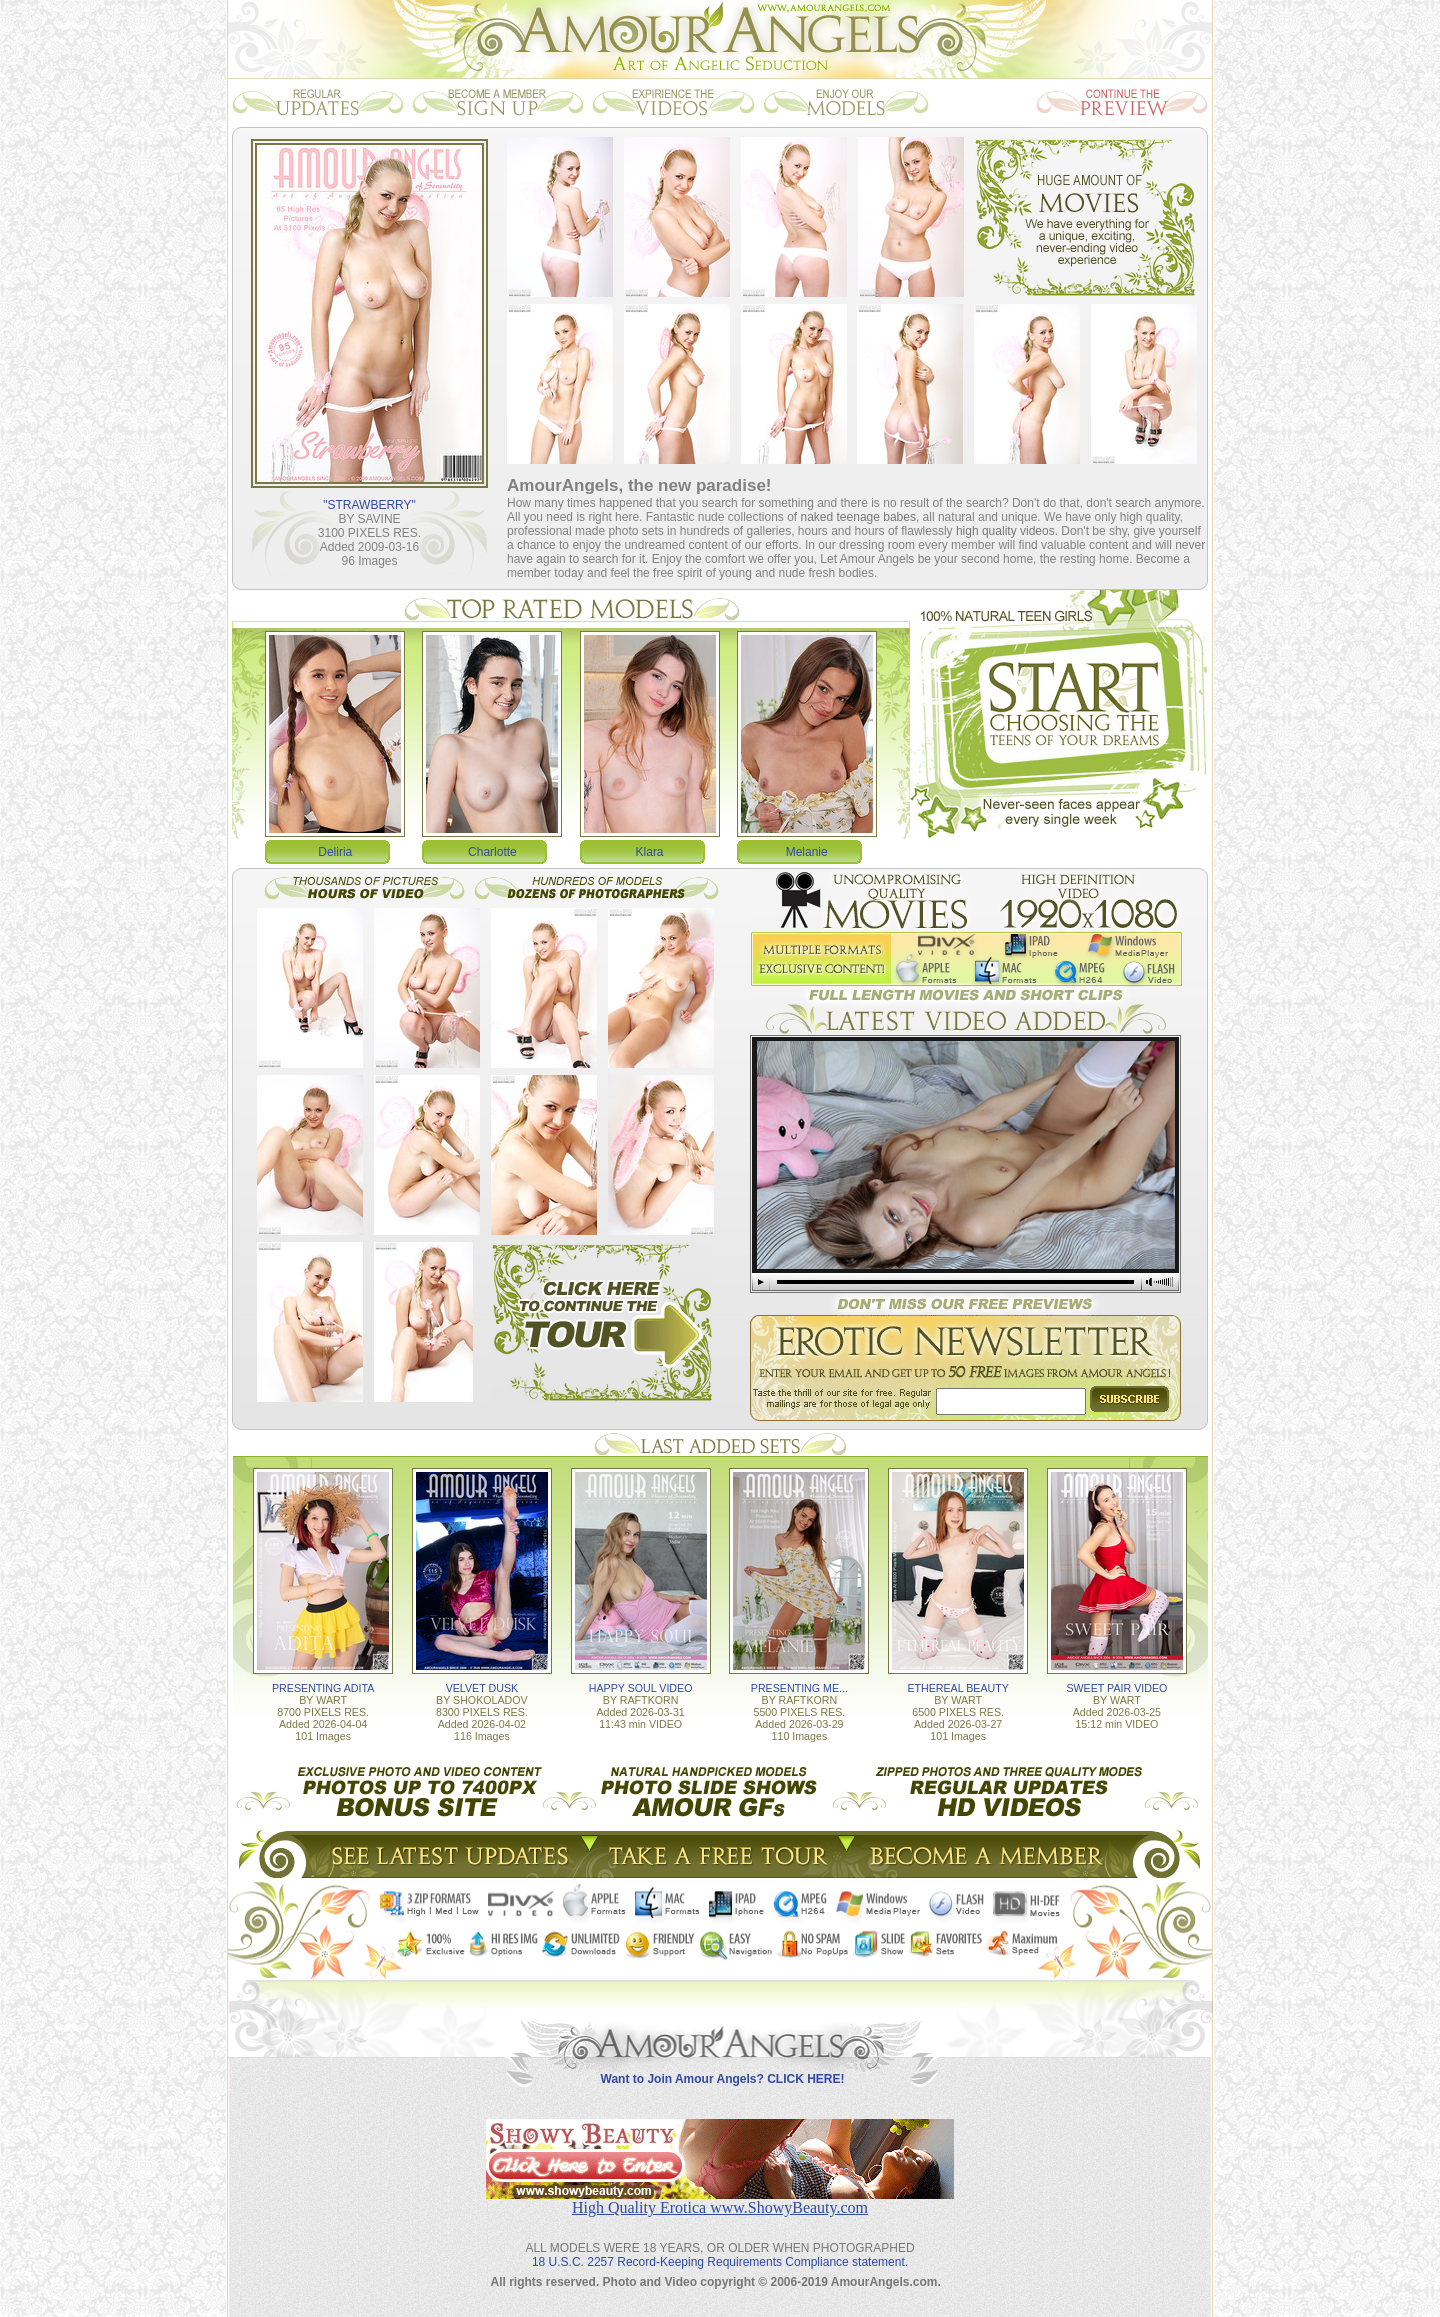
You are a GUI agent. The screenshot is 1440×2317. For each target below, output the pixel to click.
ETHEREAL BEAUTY (957, 1688)
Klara (650, 852)
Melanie (807, 852)
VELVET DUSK (482, 1688)
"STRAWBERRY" (369, 505)
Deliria (335, 852)
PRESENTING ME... (799, 1688)
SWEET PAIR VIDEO (1116, 1688)
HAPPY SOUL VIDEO (641, 1688)
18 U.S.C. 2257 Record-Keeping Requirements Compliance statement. (720, 2262)
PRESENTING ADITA (323, 1688)
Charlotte (492, 852)
